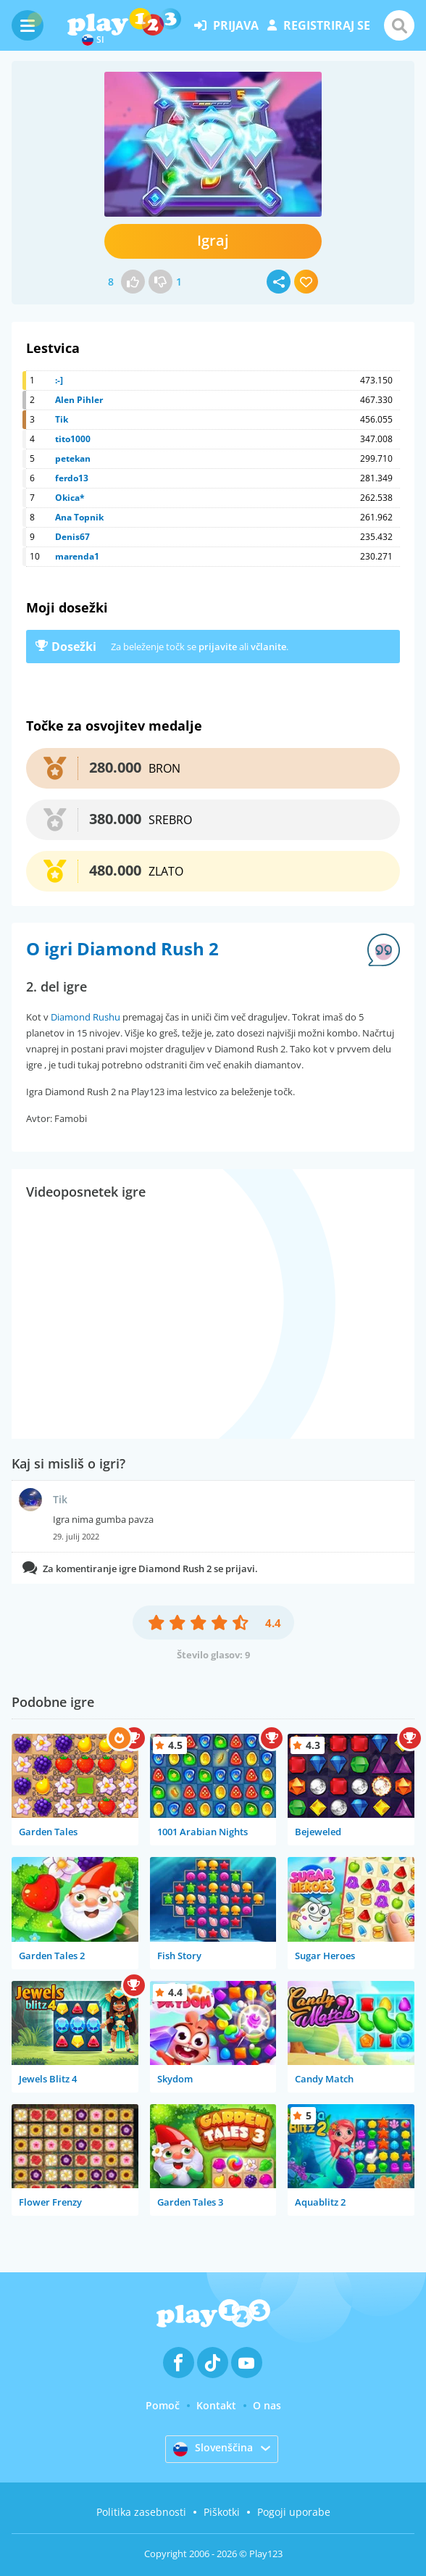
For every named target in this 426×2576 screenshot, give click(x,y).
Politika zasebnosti (141, 2512)
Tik (61, 419)
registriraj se (318, 25)
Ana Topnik (79, 517)
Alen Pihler (79, 400)
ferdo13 (71, 478)
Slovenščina (213, 2448)
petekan (73, 458)
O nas (267, 2405)
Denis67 (72, 537)
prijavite (218, 646)
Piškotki (222, 2512)
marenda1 (77, 556)
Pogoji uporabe (293, 2512)
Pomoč (163, 2405)
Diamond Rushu (85, 1016)
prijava (226, 25)
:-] (59, 380)
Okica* (70, 497)
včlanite (268, 646)
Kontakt (216, 2405)
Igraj (213, 240)
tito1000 (73, 439)
